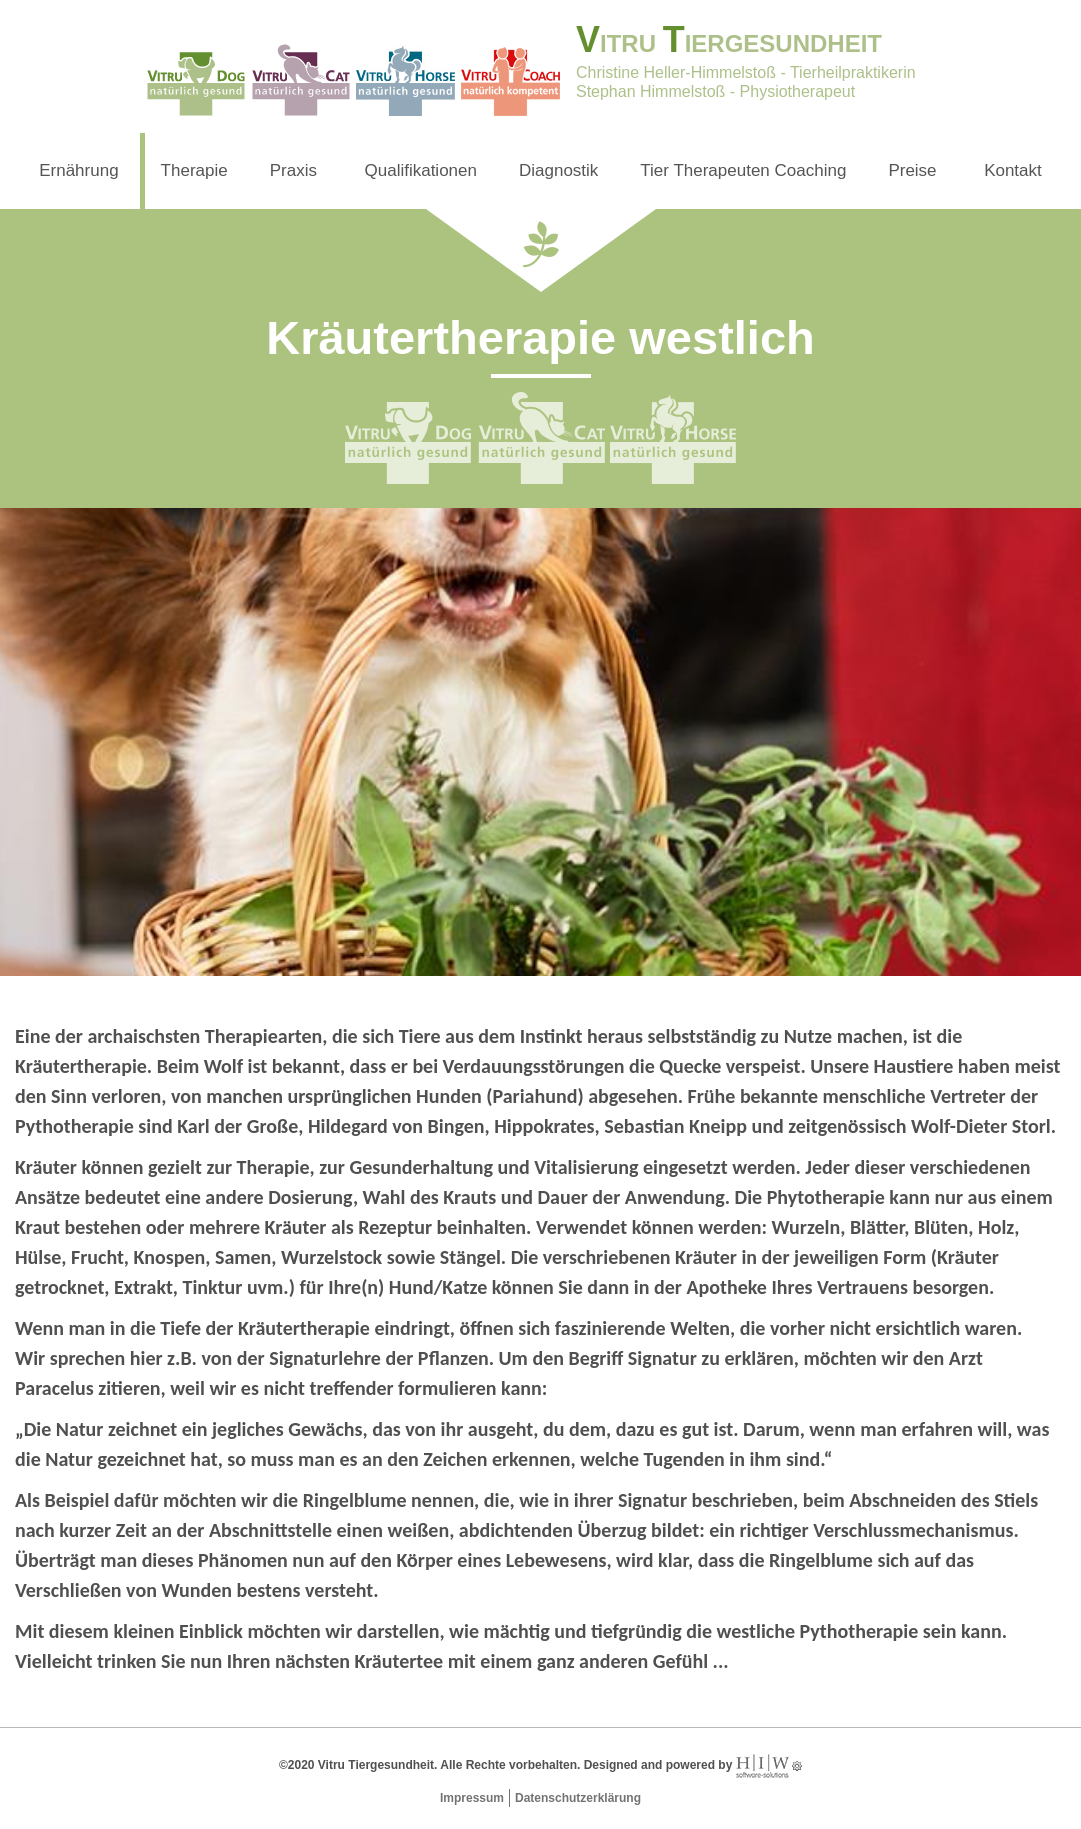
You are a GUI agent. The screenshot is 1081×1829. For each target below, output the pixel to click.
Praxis (293, 170)
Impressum (472, 1798)
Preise (912, 170)
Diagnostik (558, 170)
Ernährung (78, 170)
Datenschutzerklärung (578, 1798)
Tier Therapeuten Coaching (743, 170)
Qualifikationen (421, 170)
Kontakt (1013, 170)
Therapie (194, 170)
